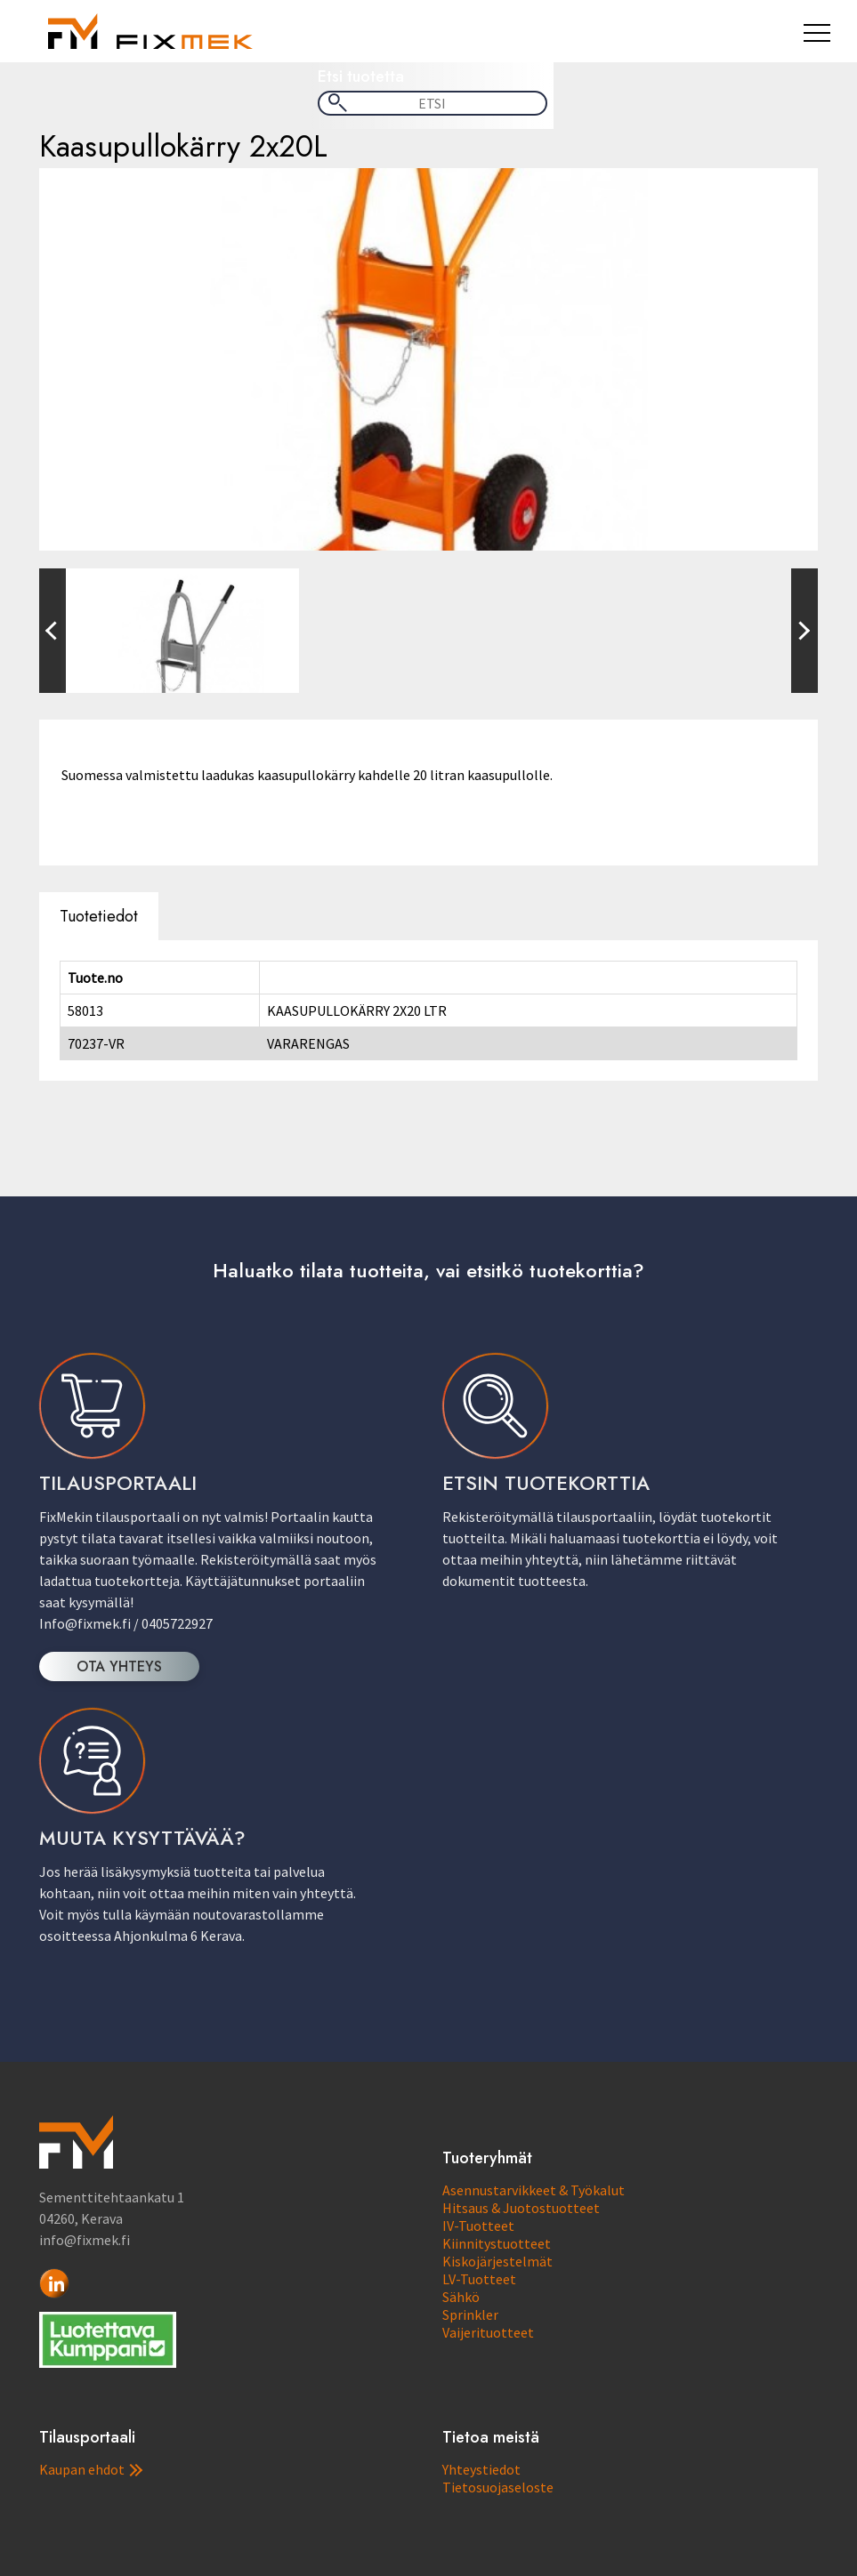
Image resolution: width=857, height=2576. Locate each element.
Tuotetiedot (99, 916)
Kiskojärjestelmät (497, 2261)
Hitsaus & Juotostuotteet (521, 2208)
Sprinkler (470, 2314)
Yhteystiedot (481, 2469)
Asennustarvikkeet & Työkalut (533, 2190)
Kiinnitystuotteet (496, 2243)
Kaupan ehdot (90, 2469)
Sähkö (461, 2297)
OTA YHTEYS (119, 1666)
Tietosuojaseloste (498, 2487)
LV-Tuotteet (479, 2279)
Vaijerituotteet (488, 2332)
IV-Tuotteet (478, 2225)
